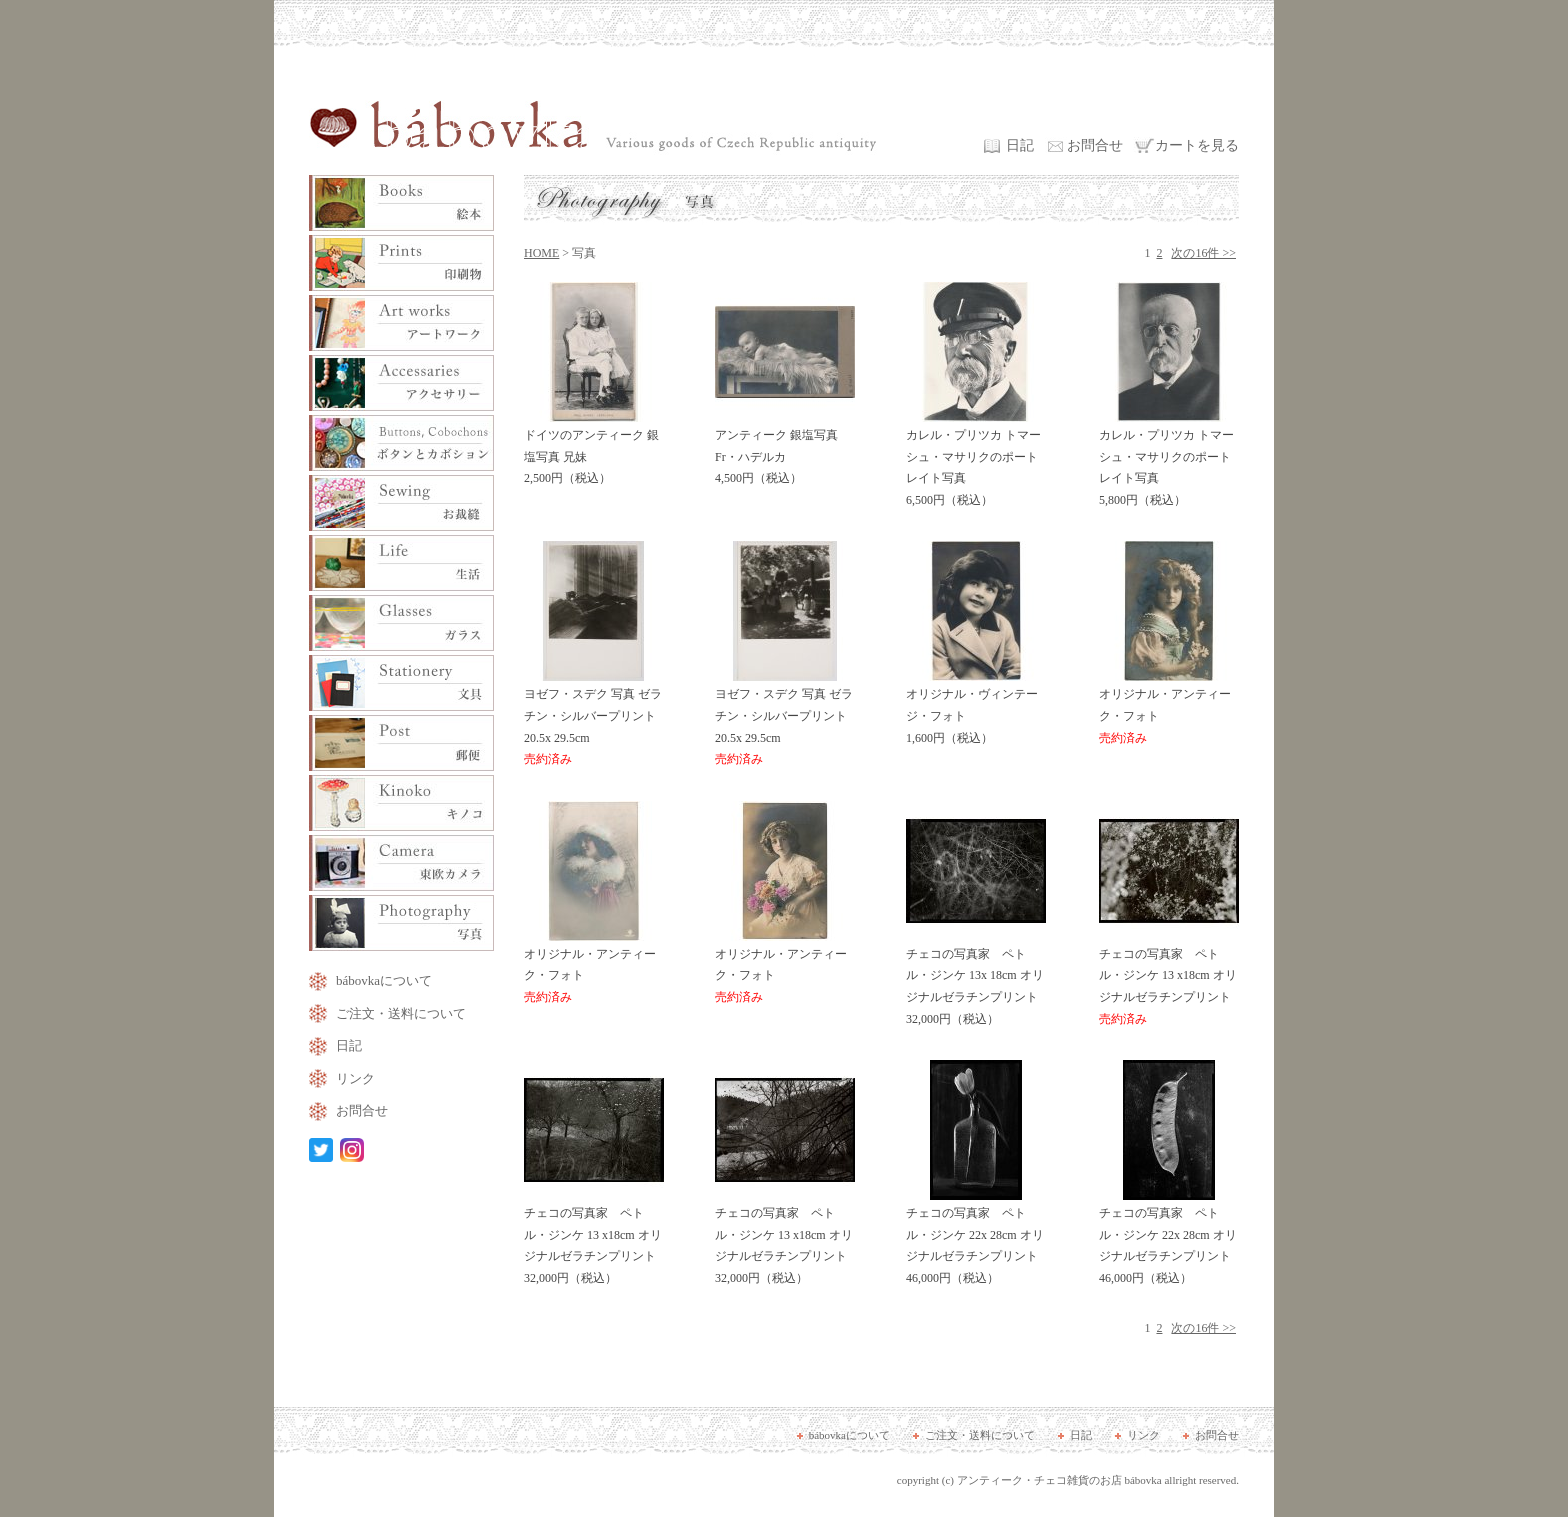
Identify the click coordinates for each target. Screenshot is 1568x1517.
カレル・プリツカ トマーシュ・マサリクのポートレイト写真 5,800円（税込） (1169, 460)
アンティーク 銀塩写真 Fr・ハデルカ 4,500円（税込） (785, 449)
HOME (541, 253)
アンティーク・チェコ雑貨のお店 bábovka (1059, 1480)
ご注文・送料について (401, 1013)
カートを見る (1197, 145)
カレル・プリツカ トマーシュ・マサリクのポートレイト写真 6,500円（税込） (976, 460)
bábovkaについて (384, 980)
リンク (355, 1078)
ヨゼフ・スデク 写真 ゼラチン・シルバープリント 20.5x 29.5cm (594, 719)
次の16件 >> (1203, 253)
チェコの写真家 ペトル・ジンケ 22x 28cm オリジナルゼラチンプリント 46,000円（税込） (976, 1238)
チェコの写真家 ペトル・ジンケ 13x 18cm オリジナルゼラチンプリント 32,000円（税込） (976, 979)
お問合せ (1095, 145)
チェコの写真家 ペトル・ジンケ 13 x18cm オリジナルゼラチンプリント (1169, 979)
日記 (1020, 145)
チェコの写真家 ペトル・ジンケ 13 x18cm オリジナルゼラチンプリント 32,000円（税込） (594, 1238)
